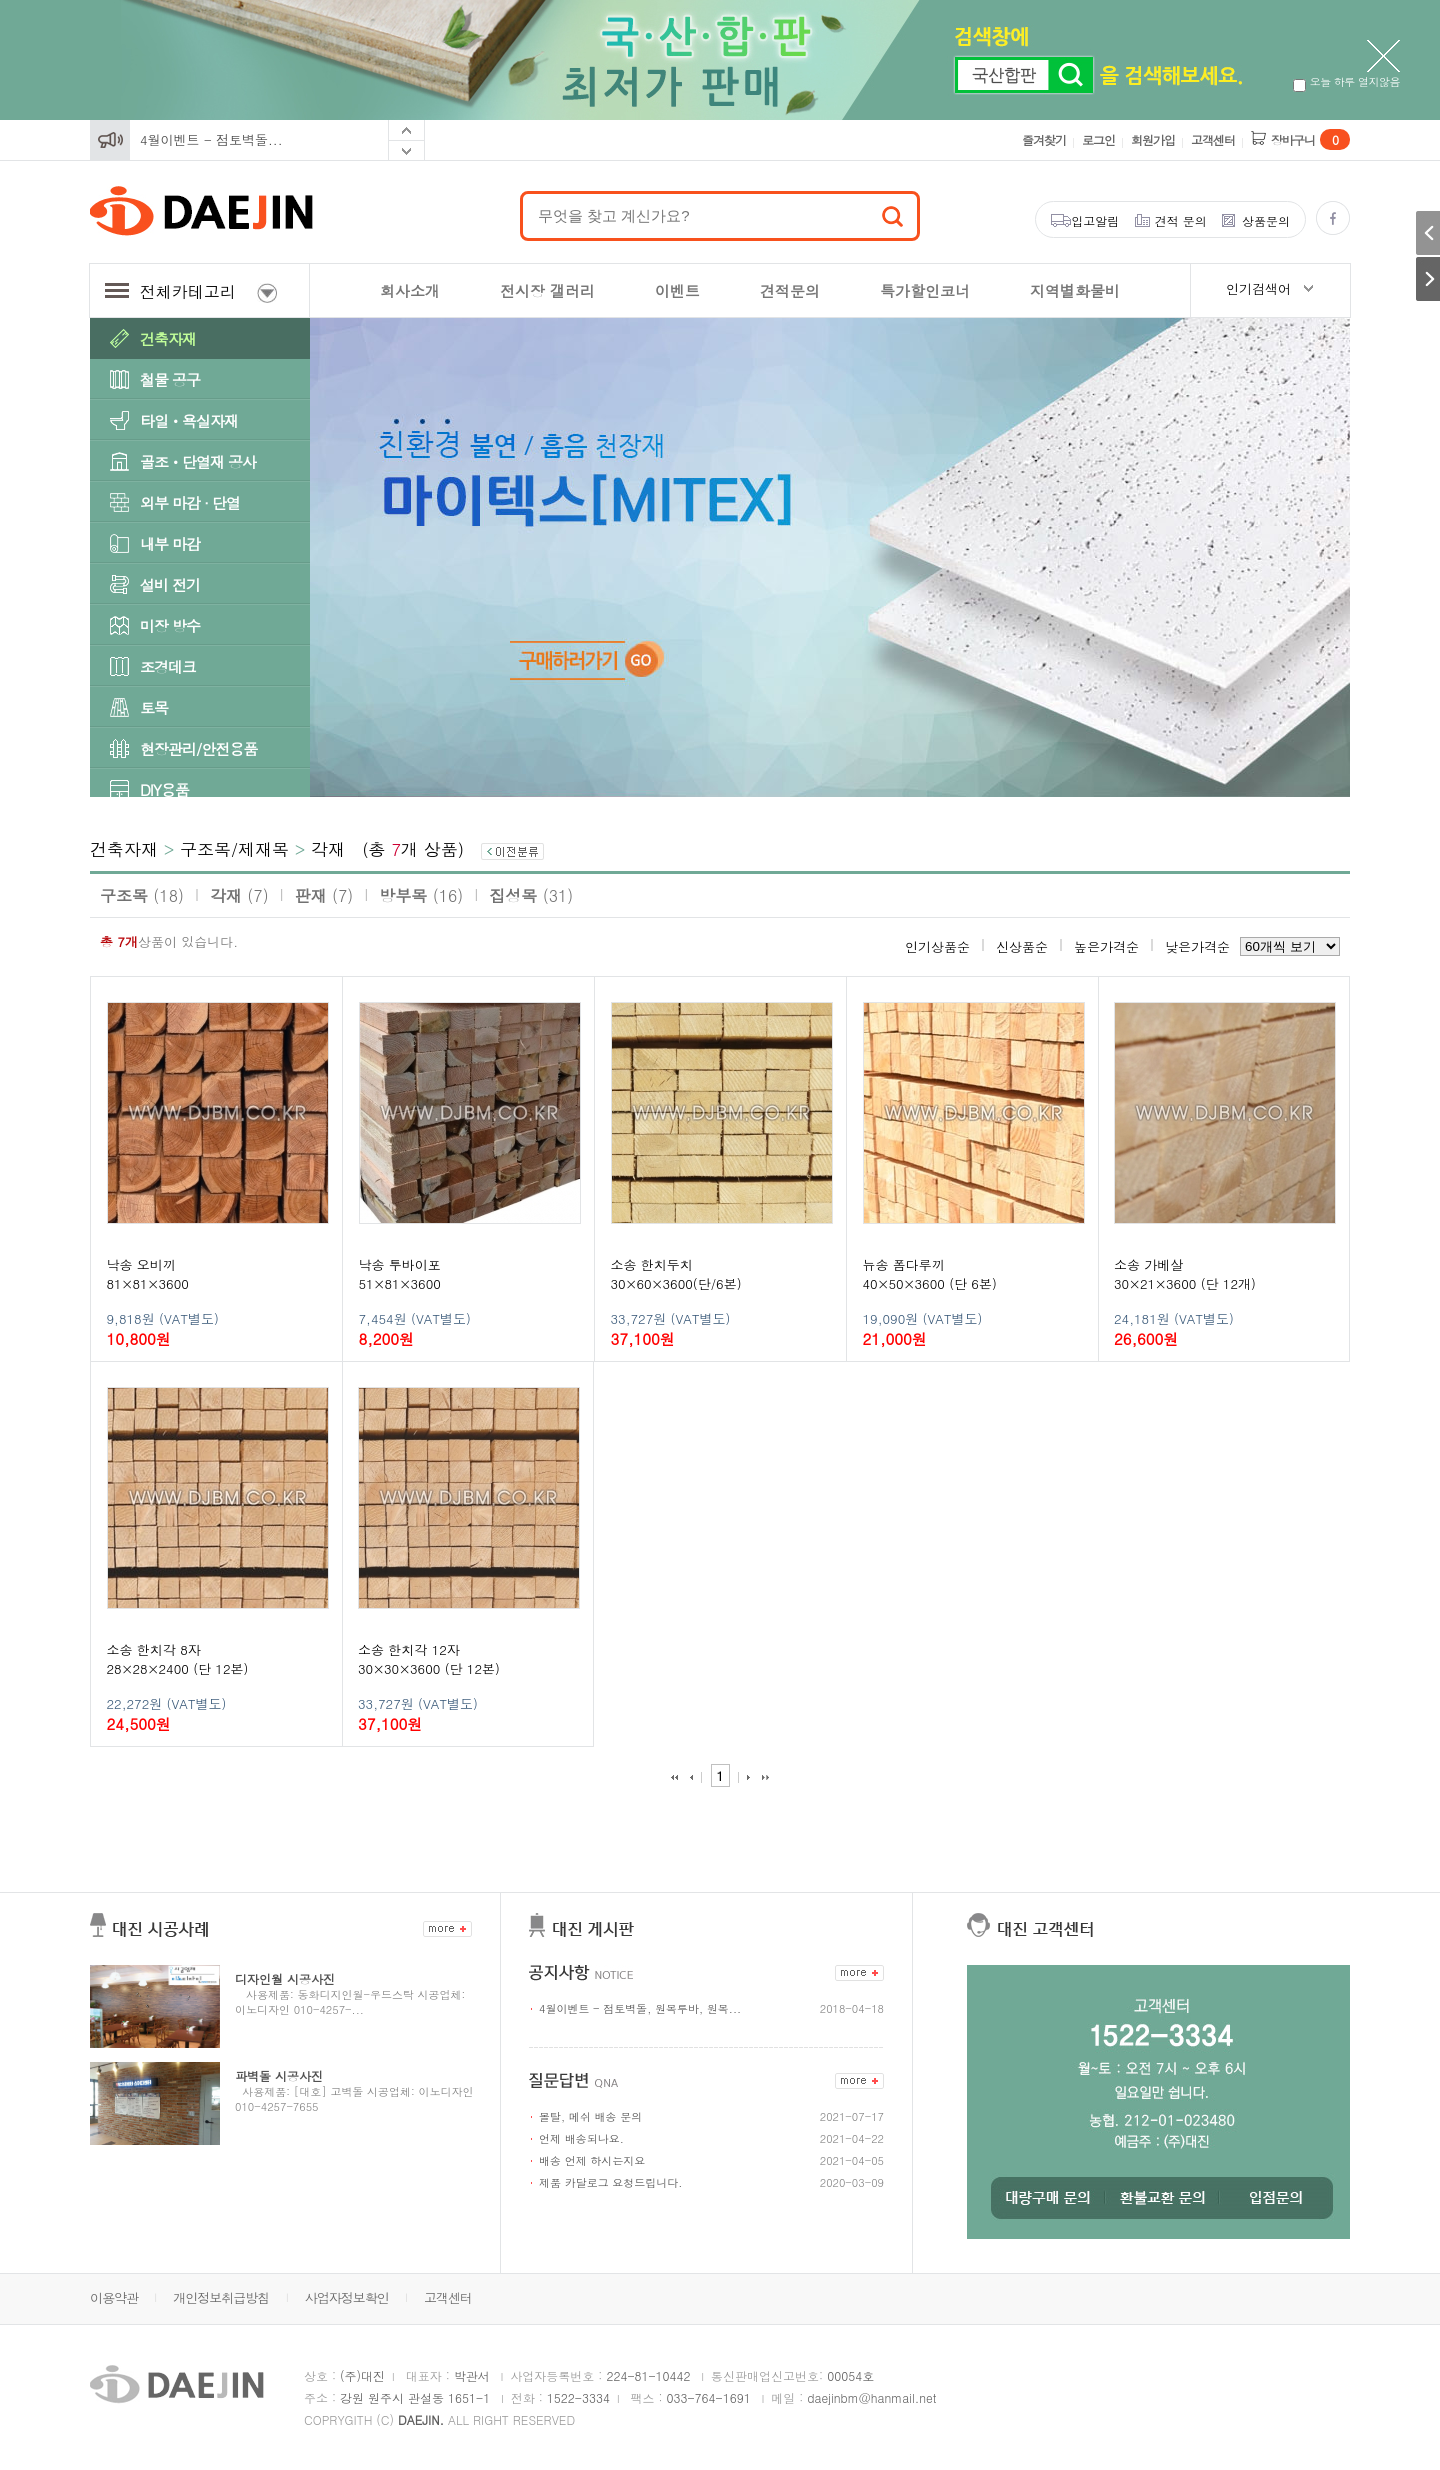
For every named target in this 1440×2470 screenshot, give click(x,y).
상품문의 (1266, 220)
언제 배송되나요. (581, 2138)
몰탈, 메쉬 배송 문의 (590, 2116)
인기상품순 (937, 946)
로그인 (1098, 139)
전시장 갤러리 (547, 290)
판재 (324, 895)
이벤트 (677, 290)
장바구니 (1310, 139)
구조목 (142, 895)
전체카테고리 (191, 291)
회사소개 (410, 290)
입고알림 (1095, 220)
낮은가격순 (1197, 946)
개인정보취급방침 (221, 2297)
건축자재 (168, 338)
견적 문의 (1181, 220)
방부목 (421, 895)
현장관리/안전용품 (198, 748)
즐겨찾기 (1044, 139)
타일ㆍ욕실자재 (189, 420)
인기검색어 (1258, 288)
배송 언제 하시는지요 (592, 2160)
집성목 (531, 895)
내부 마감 (170, 543)
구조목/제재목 (234, 849)
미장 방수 (170, 625)
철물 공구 (170, 379)
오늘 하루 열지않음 (1346, 81)
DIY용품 (164, 789)
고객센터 (1213, 139)
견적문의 (790, 290)
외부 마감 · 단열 (190, 502)
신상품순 (1022, 946)
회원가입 (1153, 139)
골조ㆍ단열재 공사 (198, 461)
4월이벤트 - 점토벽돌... (211, 139)
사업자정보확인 (347, 2297)
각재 (328, 849)
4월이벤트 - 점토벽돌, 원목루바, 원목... (640, 2008)
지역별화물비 (1075, 290)
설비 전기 (170, 584)
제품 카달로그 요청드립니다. (610, 2182)
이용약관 (114, 2297)
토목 (154, 707)
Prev (406, 130)
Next (406, 151)
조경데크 (168, 666)
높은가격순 (1106, 946)
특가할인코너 (925, 290)
